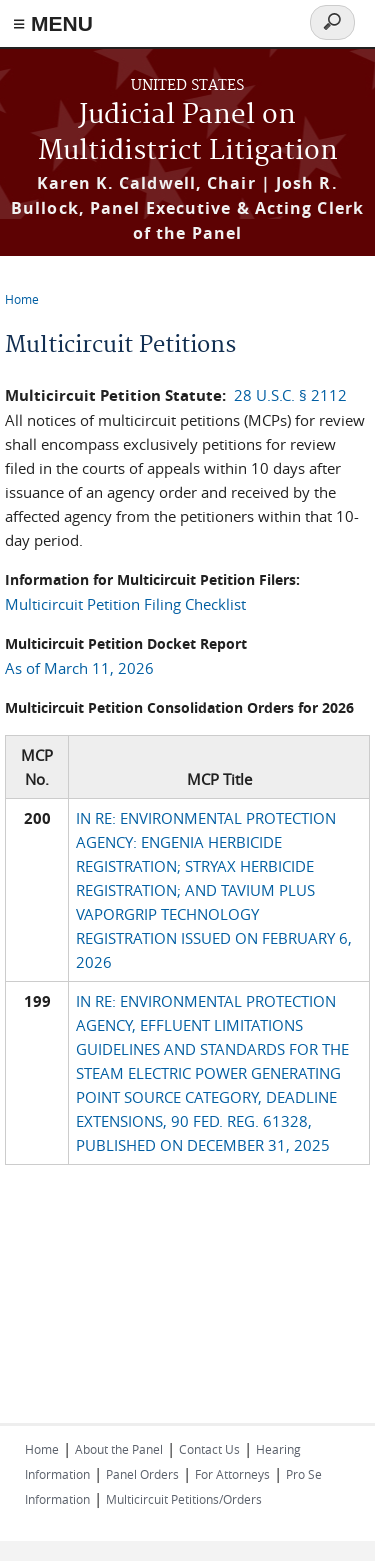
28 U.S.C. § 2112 (290, 395)
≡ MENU (53, 23)
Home (22, 299)
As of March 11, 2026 (79, 668)
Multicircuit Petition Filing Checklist (125, 604)
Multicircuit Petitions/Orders (184, 1499)
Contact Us (209, 1449)
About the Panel (119, 1449)
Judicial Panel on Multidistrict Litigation (188, 133)
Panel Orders (142, 1474)
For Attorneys (232, 1474)
